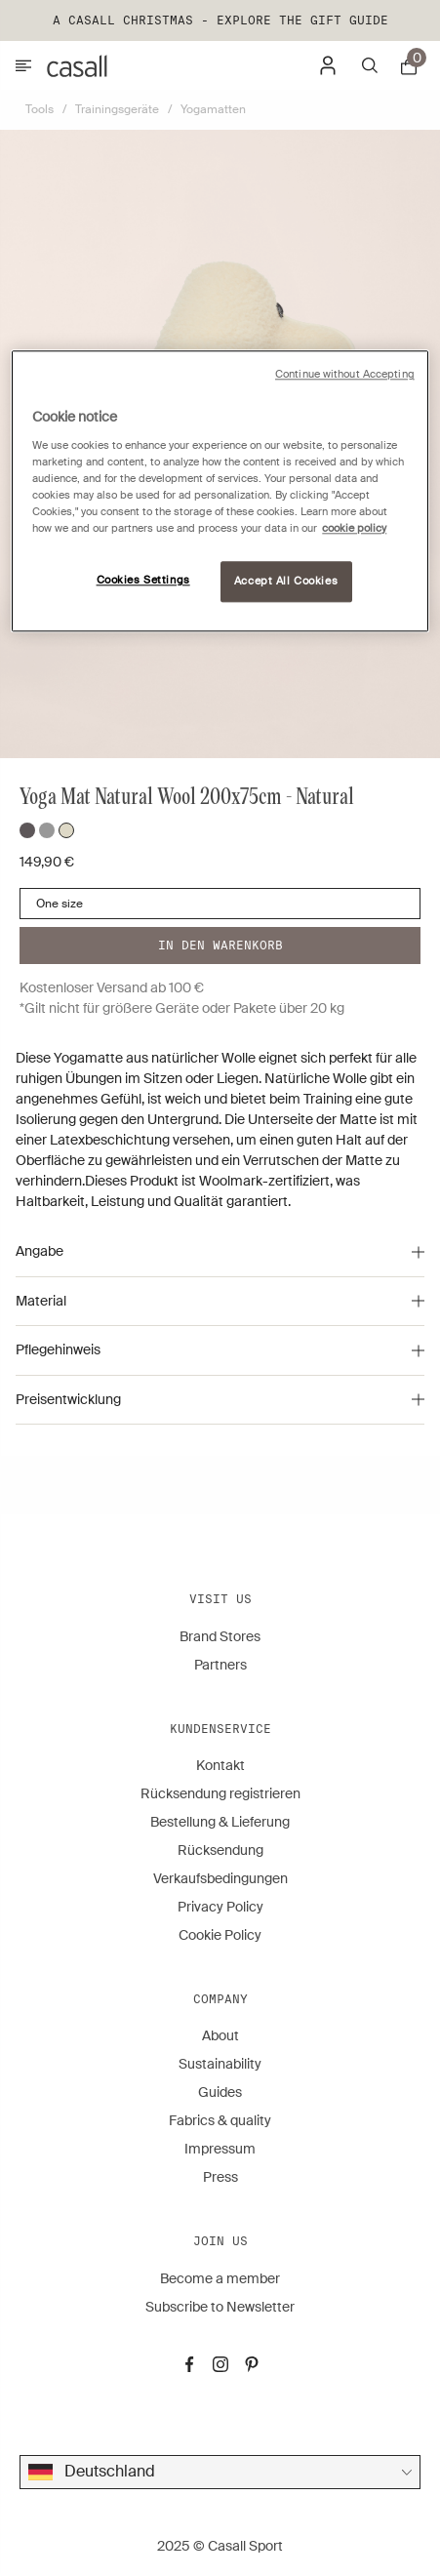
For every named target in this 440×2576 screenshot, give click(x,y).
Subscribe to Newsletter (220, 2306)
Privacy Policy (220, 1906)
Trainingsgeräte (117, 109)
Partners (220, 1664)
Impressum (220, 2148)
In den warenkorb (220, 945)
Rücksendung (220, 1850)
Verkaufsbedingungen (220, 1878)
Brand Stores (220, 1636)
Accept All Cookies (286, 581)
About (220, 2035)
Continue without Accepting (345, 374)
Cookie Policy (220, 1935)
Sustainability (220, 2064)
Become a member (220, 2278)
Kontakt (220, 1765)
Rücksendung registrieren (220, 1793)
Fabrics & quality (220, 2120)
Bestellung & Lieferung (220, 1822)
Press (220, 2177)
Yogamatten (213, 109)
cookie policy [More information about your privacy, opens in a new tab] (354, 528)
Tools (39, 109)
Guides (220, 2092)
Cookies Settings (143, 580)
